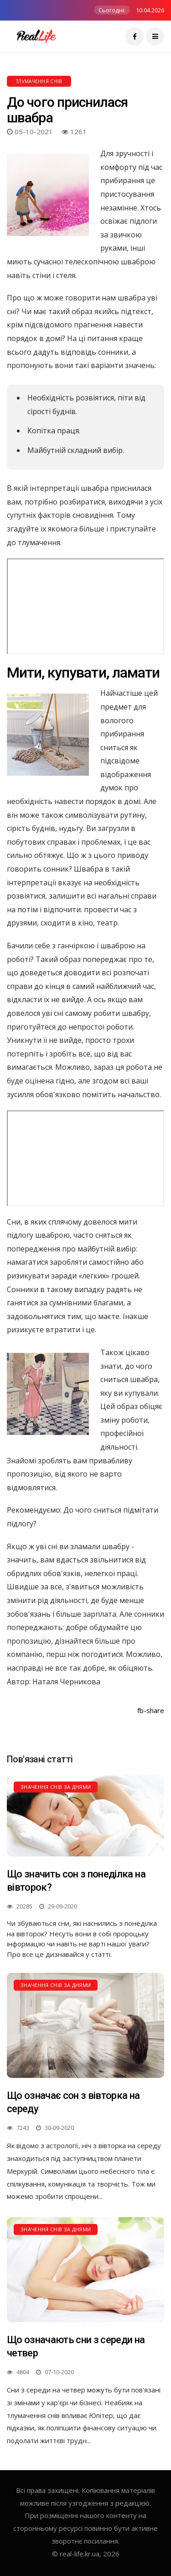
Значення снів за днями (56, 1786)
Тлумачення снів (39, 81)
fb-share (150, 1710)
